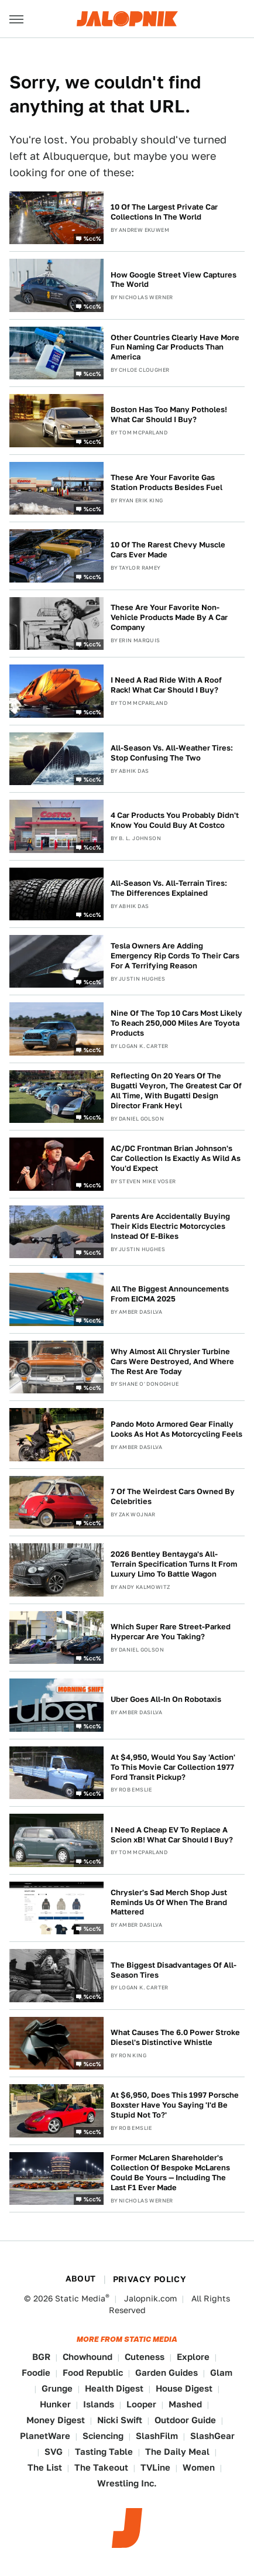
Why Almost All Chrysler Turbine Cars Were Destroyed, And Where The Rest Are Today (172, 1361)
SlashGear (212, 2436)
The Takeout (101, 2467)
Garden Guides (166, 2373)
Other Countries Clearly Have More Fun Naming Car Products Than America (175, 347)
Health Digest (114, 2388)
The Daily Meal (177, 2452)
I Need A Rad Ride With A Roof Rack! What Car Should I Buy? (166, 685)
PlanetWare (45, 2436)
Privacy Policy (150, 2279)
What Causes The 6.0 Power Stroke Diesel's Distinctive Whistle (175, 2037)
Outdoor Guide (185, 2420)
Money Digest (55, 2420)
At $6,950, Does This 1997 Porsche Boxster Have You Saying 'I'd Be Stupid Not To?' (175, 2105)
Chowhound (87, 2357)
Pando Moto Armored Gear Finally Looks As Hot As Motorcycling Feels (176, 1429)
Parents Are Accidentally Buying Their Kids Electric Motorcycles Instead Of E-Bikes (170, 1226)
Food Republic (93, 2373)
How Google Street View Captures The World (173, 279)
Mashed (185, 2404)
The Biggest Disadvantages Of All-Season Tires (173, 1970)
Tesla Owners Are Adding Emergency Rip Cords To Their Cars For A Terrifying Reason (175, 955)
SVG (53, 2452)
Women (199, 2467)
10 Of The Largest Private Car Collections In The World (164, 212)
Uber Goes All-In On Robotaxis (166, 1699)
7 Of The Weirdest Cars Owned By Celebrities (173, 1496)
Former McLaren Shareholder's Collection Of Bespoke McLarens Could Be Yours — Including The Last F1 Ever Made (170, 2172)
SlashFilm (157, 2436)
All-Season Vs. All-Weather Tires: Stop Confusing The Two (172, 753)
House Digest (184, 2388)
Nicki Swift (119, 2420)
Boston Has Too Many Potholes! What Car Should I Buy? (169, 414)
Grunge (57, 2388)
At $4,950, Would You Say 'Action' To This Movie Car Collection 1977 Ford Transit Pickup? (173, 1767)
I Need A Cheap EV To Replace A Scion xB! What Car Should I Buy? (172, 1834)
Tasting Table (104, 2452)
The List (45, 2467)
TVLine (155, 2467)
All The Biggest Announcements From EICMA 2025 (170, 1293)
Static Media (80, 2298)
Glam (221, 2373)
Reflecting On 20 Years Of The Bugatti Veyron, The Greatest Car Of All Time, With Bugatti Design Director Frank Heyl (176, 1090)
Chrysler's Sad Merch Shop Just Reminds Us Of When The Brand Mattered (169, 1902)
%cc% (92, 238)
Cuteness (144, 2357)
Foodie (36, 2373)
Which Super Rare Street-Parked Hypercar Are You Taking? (171, 1631)
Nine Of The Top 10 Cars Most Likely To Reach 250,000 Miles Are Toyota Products (176, 1023)
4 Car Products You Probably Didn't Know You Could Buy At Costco (175, 820)
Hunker (55, 2404)
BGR (41, 2357)
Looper (141, 2404)
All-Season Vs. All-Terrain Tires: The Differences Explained (169, 888)
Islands (98, 2404)
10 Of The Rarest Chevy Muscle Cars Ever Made (168, 549)
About (81, 2278)
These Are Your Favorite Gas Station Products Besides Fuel (166, 482)
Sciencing (103, 2436)
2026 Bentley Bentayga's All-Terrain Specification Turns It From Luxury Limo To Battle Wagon (174, 1564)
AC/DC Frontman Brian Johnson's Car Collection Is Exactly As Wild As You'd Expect (176, 1158)
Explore (193, 2357)
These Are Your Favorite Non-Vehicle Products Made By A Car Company (169, 617)
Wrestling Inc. (127, 2483)
